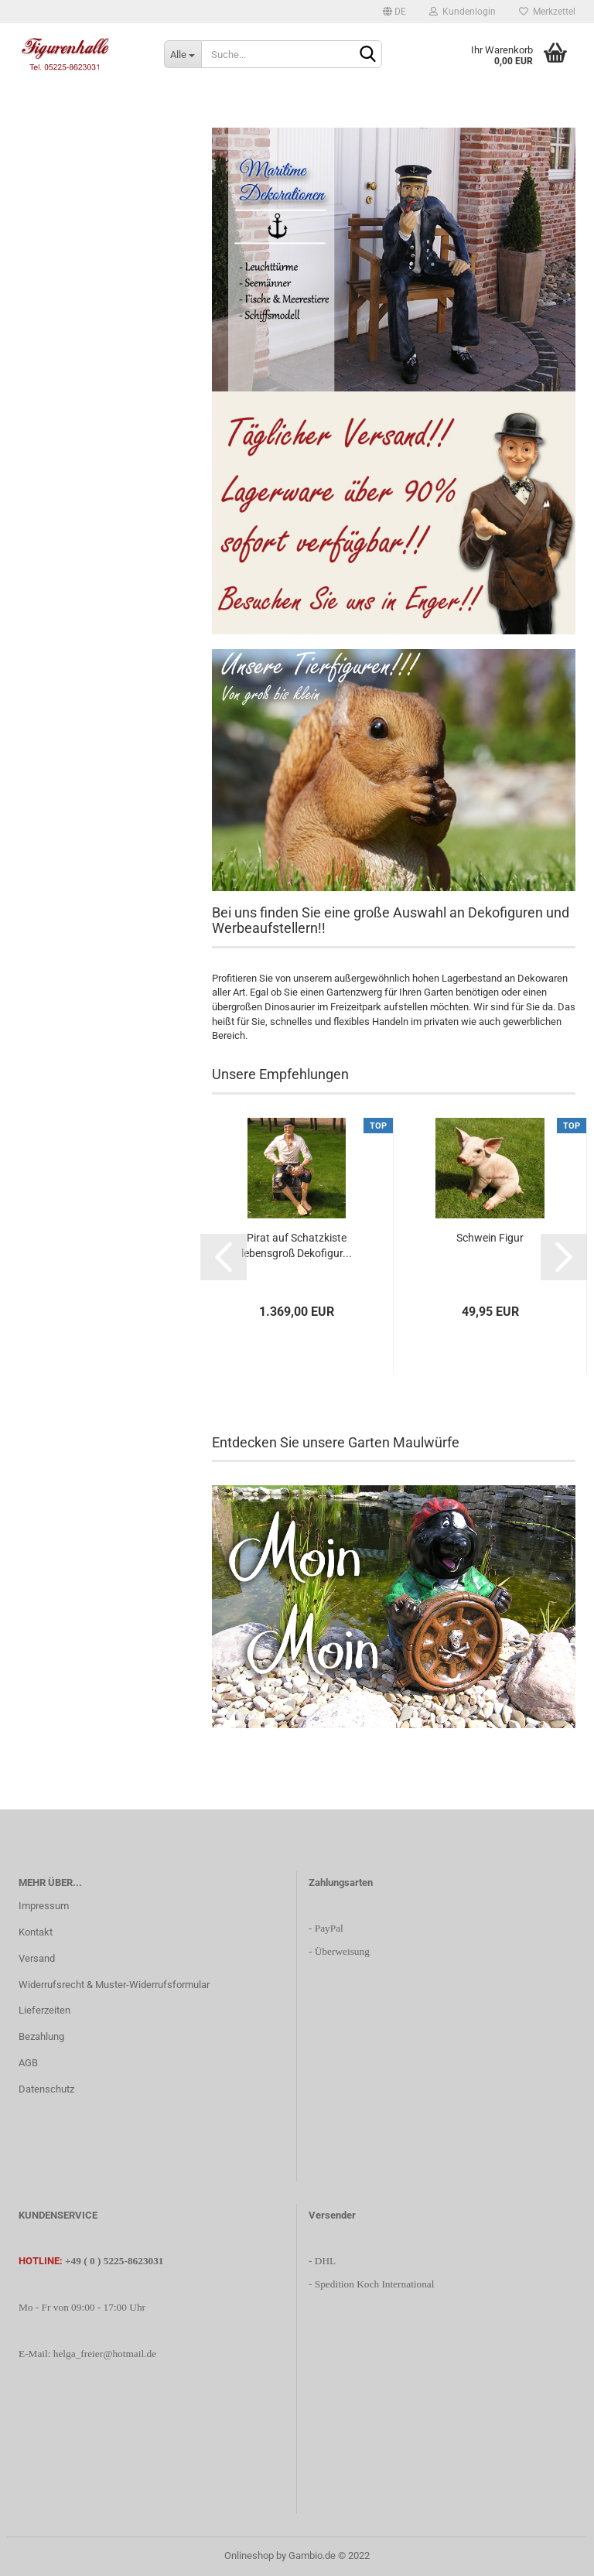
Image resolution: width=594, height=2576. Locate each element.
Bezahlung (41, 2036)
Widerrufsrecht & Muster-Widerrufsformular (114, 1984)
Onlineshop (249, 2555)
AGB (28, 2063)
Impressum (44, 1906)
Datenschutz (46, 2089)
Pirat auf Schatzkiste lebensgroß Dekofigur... (296, 1245)
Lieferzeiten (44, 2010)
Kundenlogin (462, 11)
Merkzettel (547, 11)
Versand (37, 1958)
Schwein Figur (490, 1238)
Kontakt (36, 1932)
